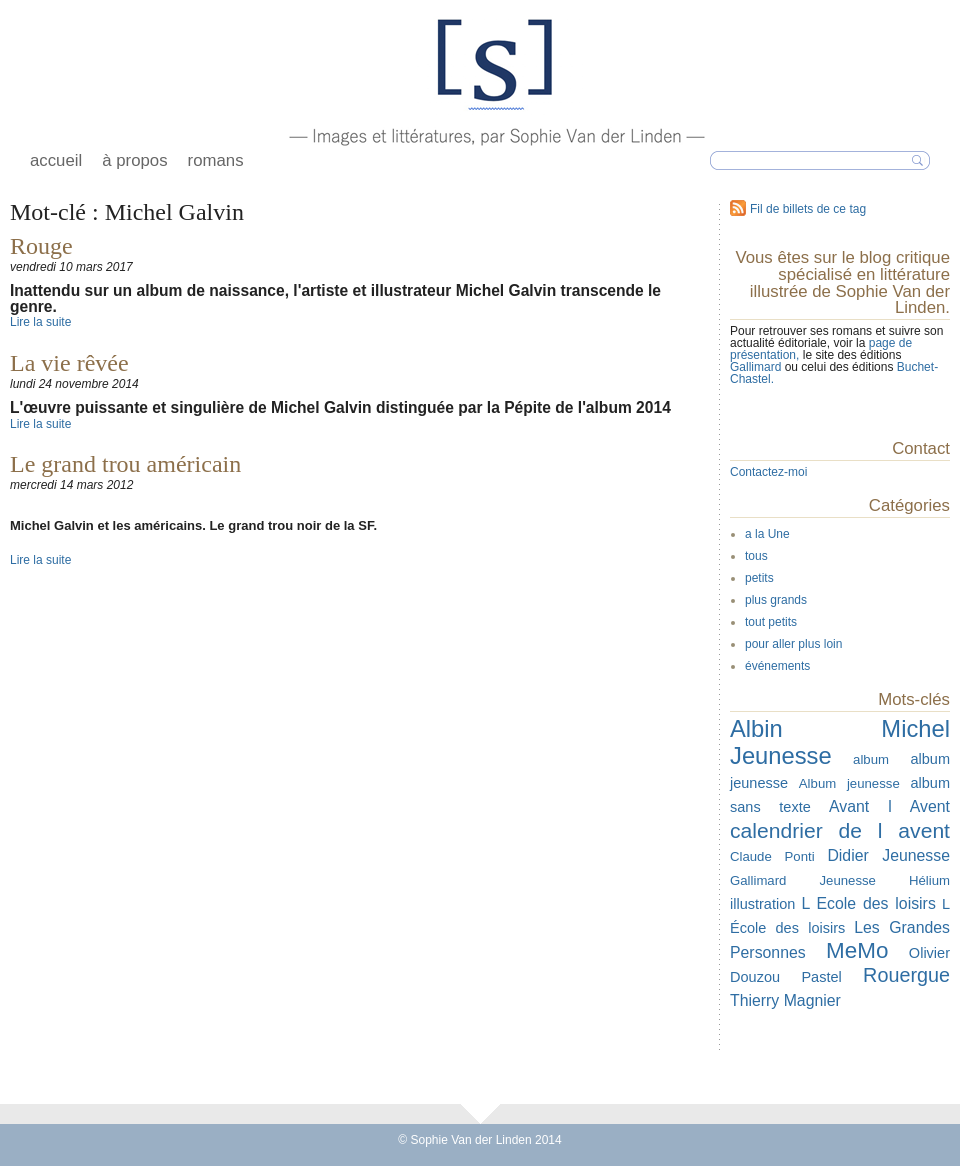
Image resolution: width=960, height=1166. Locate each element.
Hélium (929, 880)
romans (216, 160)
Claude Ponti (772, 856)
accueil (56, 160)
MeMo (857, 950)
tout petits (771, 622)
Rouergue (906, 975)
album (871, 759)
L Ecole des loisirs (868, 903)
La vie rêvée (69, 363)
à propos (134, 160)
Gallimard (757, 367)
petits (759, 578)
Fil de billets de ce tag (808, 209)
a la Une (767, 534)
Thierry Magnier (785, 1000)
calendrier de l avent (840, 830)
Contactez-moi (768, 472)
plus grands (776, 600)
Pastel (821, 977)
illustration (762, 904)
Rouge (41, 246)
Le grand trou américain (125, 464)
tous (756, 556)
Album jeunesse (849, 783)
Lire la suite (40, 322)
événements (777, 666)
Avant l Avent (889, 806)
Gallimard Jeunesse (803, 880)
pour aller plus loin (793, 644)
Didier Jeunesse (888, 855)
